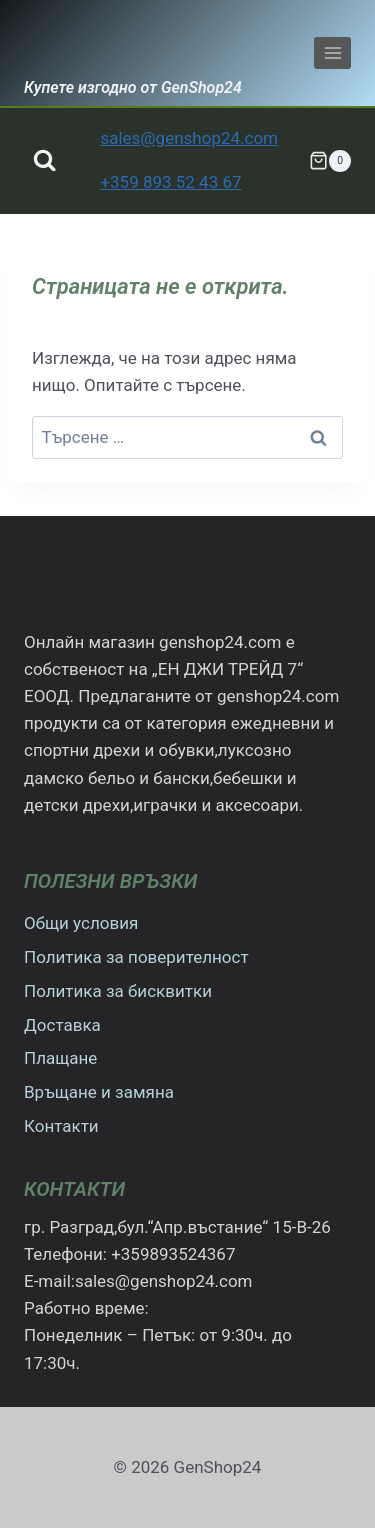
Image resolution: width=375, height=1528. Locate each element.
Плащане (60, 1058)
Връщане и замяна (99, 1092)
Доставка (62, 1025)
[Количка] (330, 161)
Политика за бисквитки (118, 991)
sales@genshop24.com (189, 138)
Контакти (61, 1126)
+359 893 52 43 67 (170, 182)
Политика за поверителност (136, 957)
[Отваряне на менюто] (332, 52)
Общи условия (81, 923)
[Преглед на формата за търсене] (44, 160)
